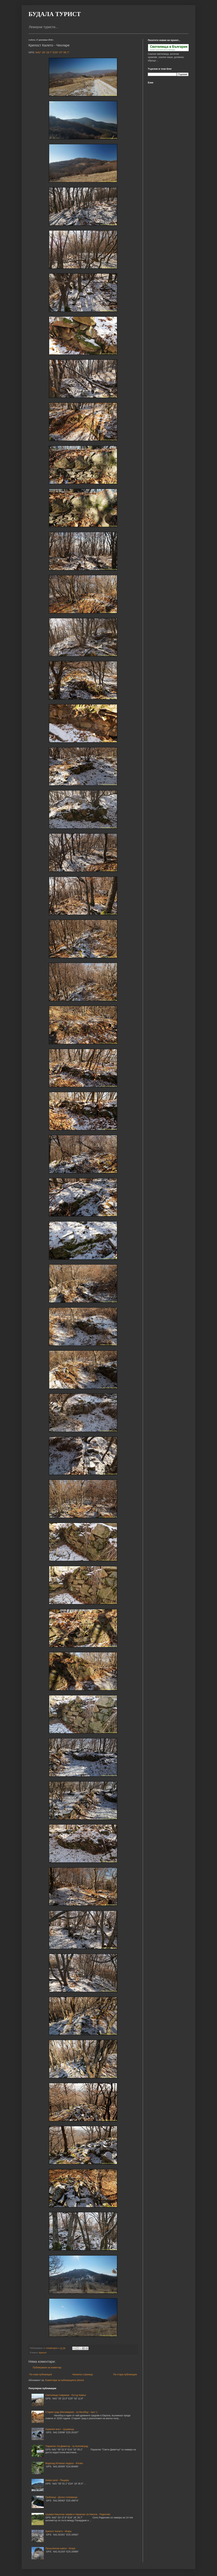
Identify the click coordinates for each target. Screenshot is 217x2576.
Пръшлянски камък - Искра (60, 2548)
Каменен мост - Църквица (59, 2429)
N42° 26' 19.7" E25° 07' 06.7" (52, 52)
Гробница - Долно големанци (61, 2497)
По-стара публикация (125, 2374)
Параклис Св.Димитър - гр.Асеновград (66, 2446)
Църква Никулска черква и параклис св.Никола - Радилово (77, 2514)
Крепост (43, 2353)
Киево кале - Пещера (57, 2480)
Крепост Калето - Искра (58, 2531)
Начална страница (82, 2374)
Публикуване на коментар (47, 2367)
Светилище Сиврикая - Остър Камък (65, 2395)
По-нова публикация (40, 2374)
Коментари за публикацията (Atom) (64, 2380)
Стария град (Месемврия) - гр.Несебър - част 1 (71, 2412)
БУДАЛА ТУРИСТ (54, 14)
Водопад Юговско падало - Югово (64, 2463)
